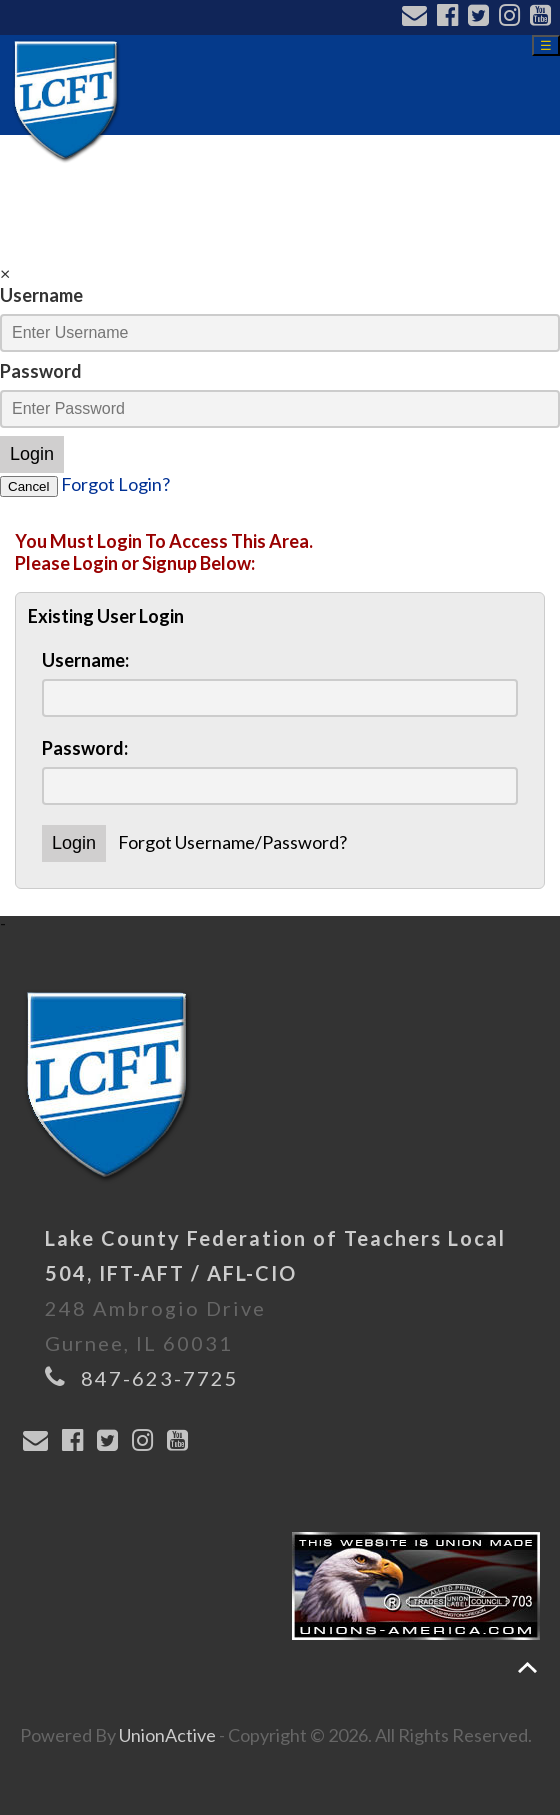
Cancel (29, 486)
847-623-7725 (160, 1378)
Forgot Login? (115, 484)
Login (32, 454)
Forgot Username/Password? (232, 842)
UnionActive (167, 1735)
